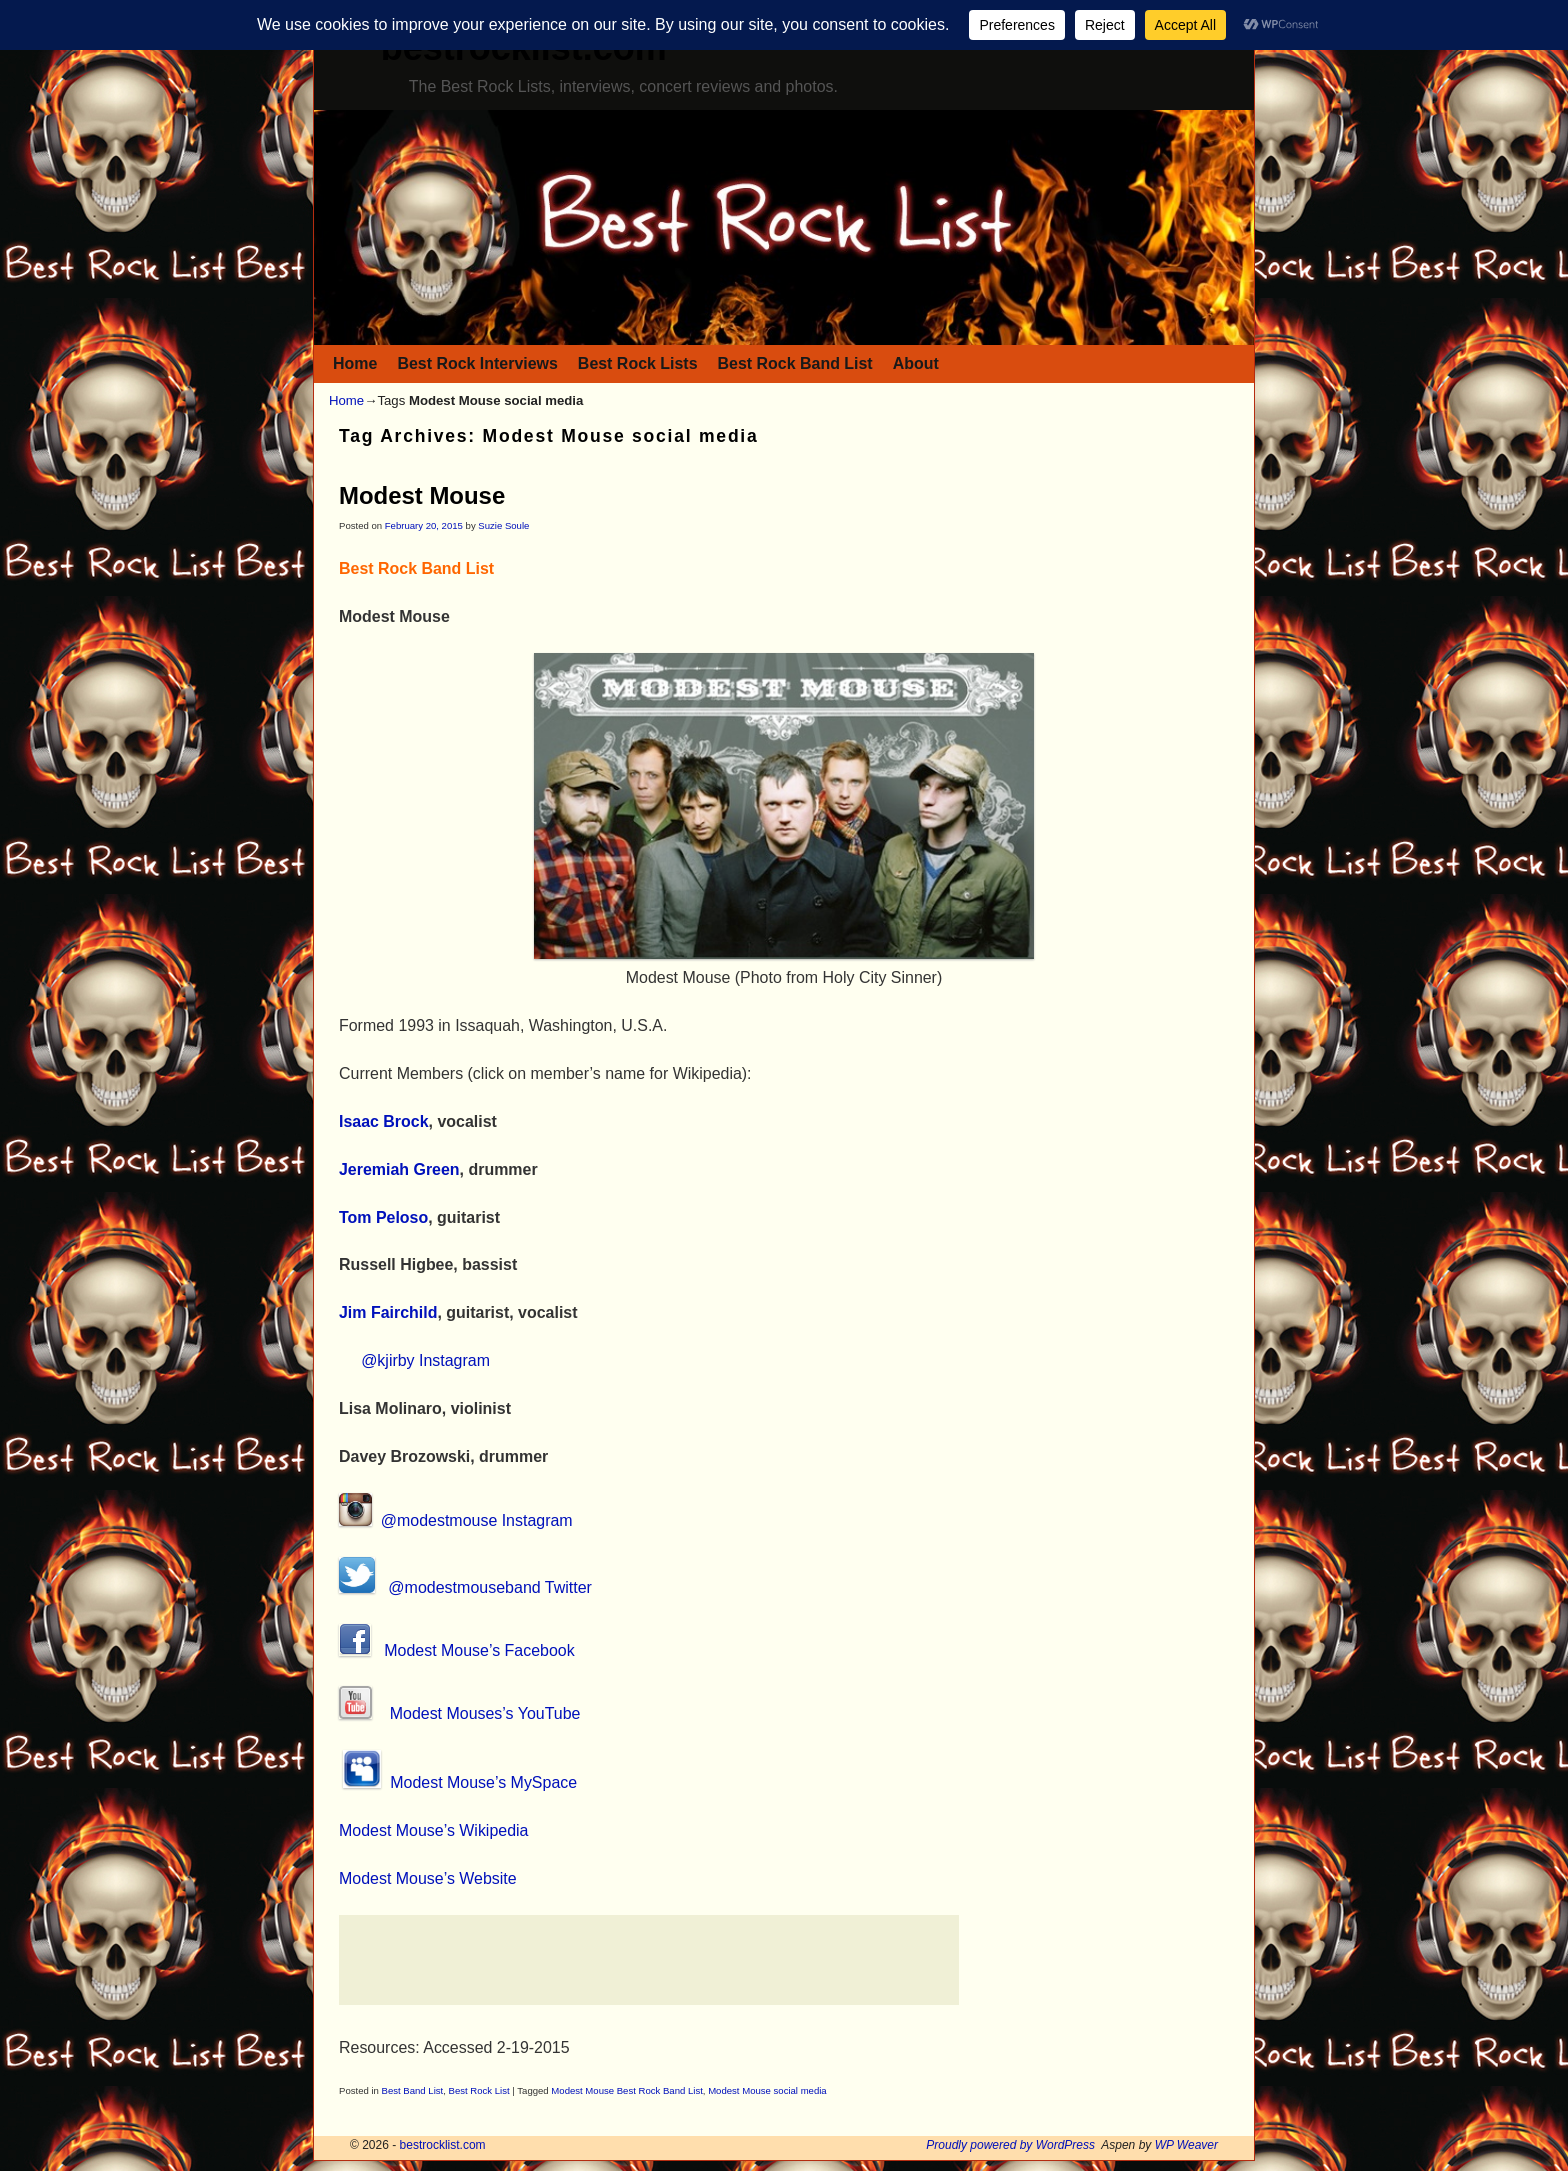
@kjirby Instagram (425, 1360)
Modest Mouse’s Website (428, 1878)
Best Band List (413, 2090)
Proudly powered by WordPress (1010, 2145)
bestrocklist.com (443, 2145)
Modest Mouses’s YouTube (459, 1713)
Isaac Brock (384, 1121)
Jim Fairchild (388, 1312)
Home (355, 363)
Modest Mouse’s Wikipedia (433, 1830)
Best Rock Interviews (477, 363)
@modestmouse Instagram (456, 1520)
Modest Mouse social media (767, 2090)
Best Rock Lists (638, 363)
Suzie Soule (503, 525)
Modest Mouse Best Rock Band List (626, 2090)
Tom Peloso (383, 1217)
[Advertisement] (649, 1960)
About (916, 363)
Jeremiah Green (399, 1169)
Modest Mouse (422, 495)
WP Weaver (1186, 2145)
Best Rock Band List (795, 363)
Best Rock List (479, 2090)
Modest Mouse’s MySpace (458, 1782)
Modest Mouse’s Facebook (457, 1650)
